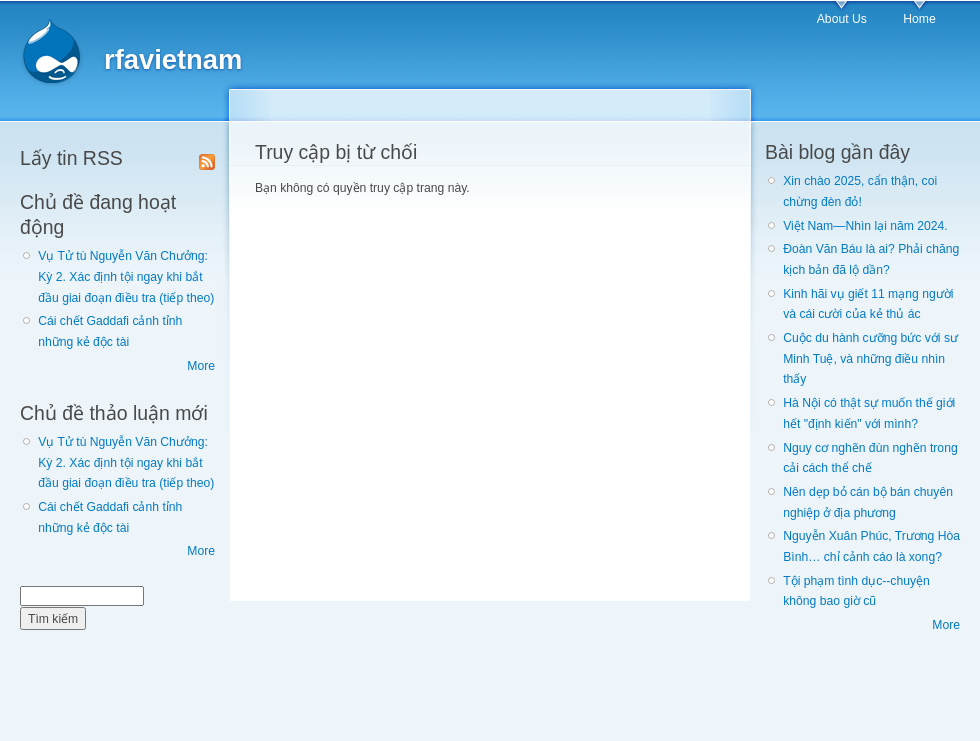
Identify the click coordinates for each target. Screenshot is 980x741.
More (201, 366)
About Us (842, 19)
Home (919, 19)
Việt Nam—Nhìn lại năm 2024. (865, 226)
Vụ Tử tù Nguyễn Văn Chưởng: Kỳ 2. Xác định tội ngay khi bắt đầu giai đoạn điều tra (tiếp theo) (126, 276)
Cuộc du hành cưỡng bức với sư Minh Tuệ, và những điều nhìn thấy (870, 358)
